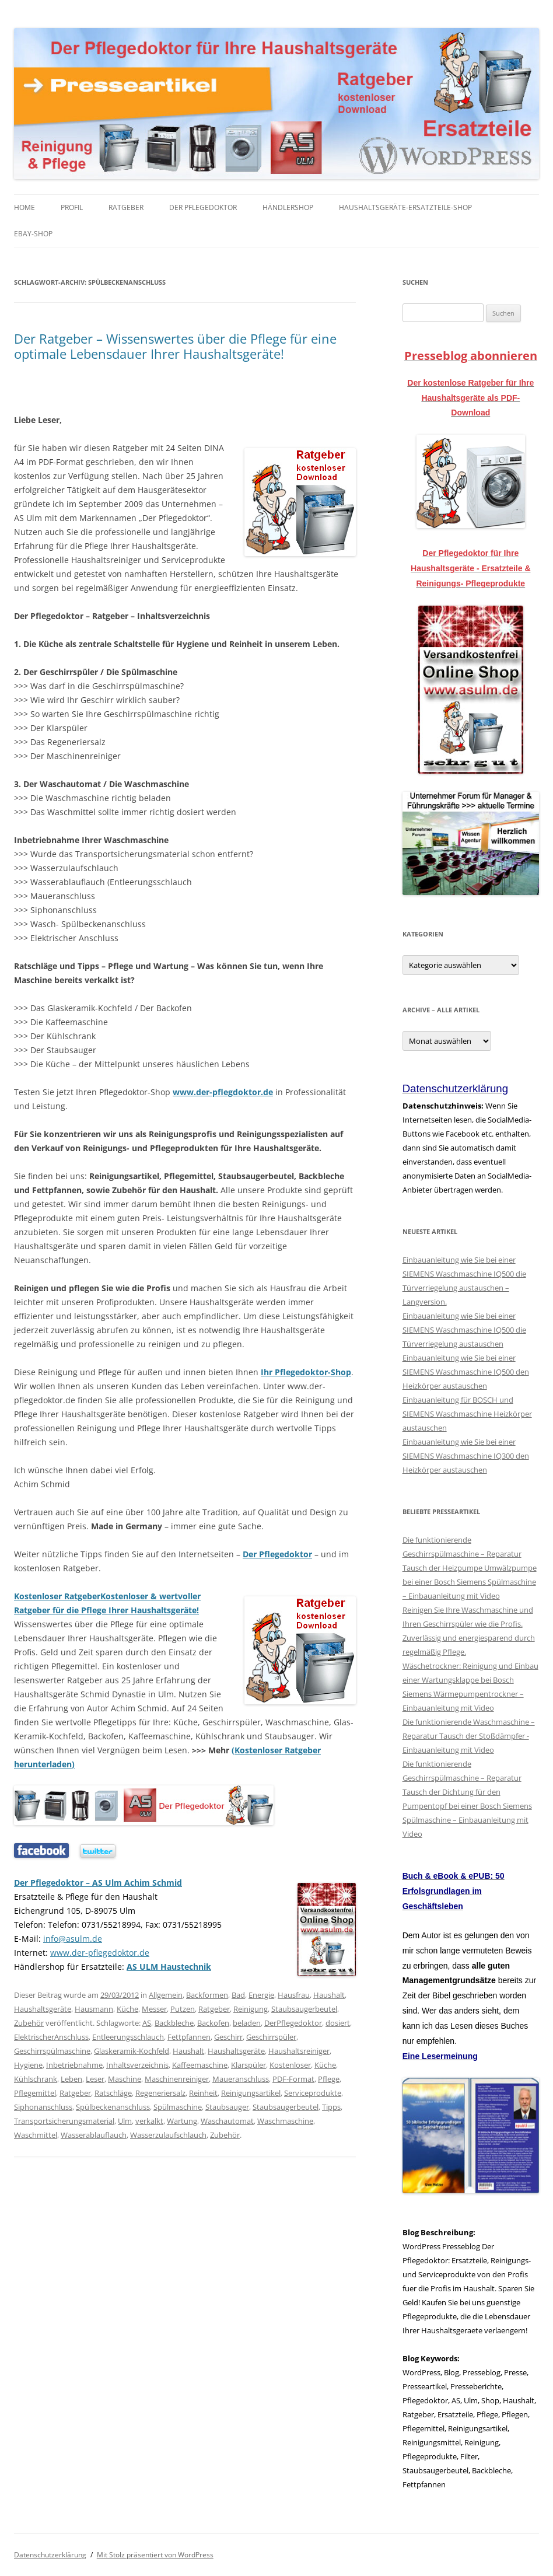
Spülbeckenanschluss (113, 2107)
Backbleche (174, 2023)
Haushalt (329, 1995)
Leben (71, 2079)
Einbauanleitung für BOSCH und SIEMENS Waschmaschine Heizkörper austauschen (467, 1413)
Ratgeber (126, 207)
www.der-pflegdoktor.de (223, 1091)
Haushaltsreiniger (299, 2051)
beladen (247, 2023)
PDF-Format (293, 2079)
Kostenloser (290, 2065)
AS (146, 2023)
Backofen (213, 2023)
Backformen (207, 1995)
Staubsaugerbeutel (304, 2009)
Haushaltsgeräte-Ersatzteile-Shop (405, 207)
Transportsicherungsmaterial (64, 2121)
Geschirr (228, 2037)
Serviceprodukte (312, 2093)
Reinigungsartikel (251, 2093)
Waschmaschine (285, 2121)
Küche (127, 2009)
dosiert (338, 2023)
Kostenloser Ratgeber (57, 1596)
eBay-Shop (33, 234)
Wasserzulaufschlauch (168, 2135)
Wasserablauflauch (94, 2135)
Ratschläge (113, 2093)
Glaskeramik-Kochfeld (131, 2051)
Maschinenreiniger (177, 2079)
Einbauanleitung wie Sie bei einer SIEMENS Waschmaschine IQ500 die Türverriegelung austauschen (464, 1329)
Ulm (125, 2121)
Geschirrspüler (271, 2037)
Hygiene (28, 2065)
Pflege (329, 2079)
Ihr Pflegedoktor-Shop (306, 1372)
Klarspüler (248, 2065)
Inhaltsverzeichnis (137, 2065)
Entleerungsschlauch (128, 2037)
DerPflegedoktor (293, 2023)
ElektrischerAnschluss (51, 2037)
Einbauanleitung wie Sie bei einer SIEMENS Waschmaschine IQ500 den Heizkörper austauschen (465, 1371)
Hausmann (94, 2009)
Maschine (124, 2079)
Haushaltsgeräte (42, 2009)
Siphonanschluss (43, 2107)
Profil (72, 207)
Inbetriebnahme (74, 2065)
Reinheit (203, 2093)
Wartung (182, 2121)
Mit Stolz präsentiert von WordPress (155, 2555)
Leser (95, 2079)
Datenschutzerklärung (50, 2555)
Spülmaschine (177, 2107)
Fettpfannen (189, 2037)
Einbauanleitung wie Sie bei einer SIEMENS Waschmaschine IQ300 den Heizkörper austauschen (465, 1455)
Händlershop (287, 207)
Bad (238, 1995)
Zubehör (29, 2023)
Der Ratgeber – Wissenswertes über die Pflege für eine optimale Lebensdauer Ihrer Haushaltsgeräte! (175, 346)
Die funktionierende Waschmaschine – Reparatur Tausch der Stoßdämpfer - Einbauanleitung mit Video (468, 1736)
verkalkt (149, 2121)
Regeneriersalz (160, 2093)
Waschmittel (35, 2135)
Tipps (331, 2107)
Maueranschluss (240, 2079)
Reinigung (250, 2009)
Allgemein (166, 1995)
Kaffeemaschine (200, 2065)
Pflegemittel (35, 2093)
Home (24, 207)
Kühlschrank (35, 2079)
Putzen (182, 2009)
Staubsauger (227, 2107)
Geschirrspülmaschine (52, 2051)
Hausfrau (294, 1995)
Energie (261, 1995)
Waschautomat (227, 2121)
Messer (154, 2009)
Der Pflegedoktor (203, 207)
